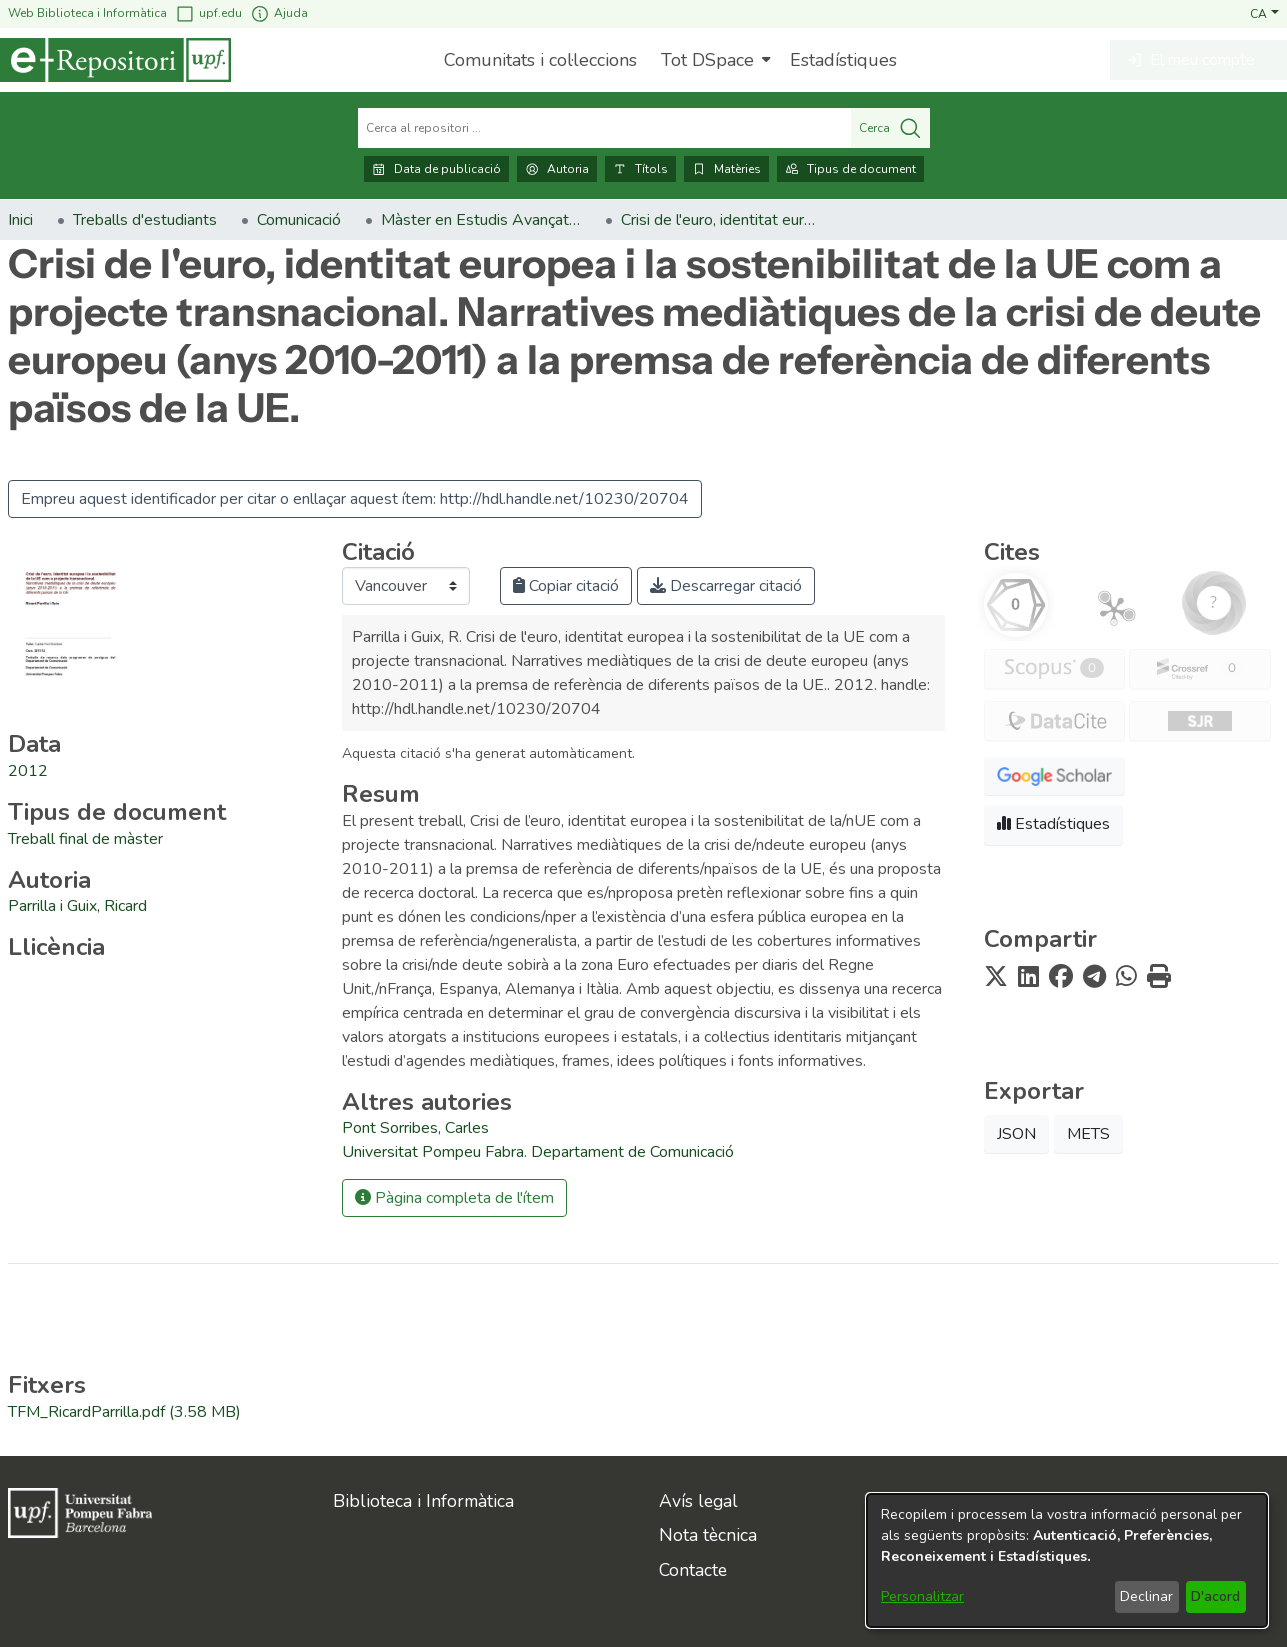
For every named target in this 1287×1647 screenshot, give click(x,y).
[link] (85, 839)
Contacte (693, 1570)
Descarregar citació (726, 586)
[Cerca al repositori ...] (604, 128)
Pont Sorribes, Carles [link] (415, 1128)
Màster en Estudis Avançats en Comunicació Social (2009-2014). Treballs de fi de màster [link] (481, 220)
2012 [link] (28, 771)
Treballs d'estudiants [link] (145, 220)
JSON (1016, 1134)
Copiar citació (566, 586)
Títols (640, 169)
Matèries (726, 169)
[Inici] (115, 60)
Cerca (890, 128)
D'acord (1215, 1596)
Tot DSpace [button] (707, 60)
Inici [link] (20, 220)
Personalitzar (922, 1596)
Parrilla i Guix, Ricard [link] (77, 906)
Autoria (557, 169)
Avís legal (698, 1501)
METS (1088, 1134)
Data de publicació (436, 169)
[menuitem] (713, 60)
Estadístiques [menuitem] (843, 60)
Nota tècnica (708, 1535)
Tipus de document (850, 169)
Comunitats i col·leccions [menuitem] (540, 60)
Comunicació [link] (299, 220)
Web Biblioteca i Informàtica (87, 13)
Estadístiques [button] (1053, 824)
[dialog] (1067, 1560)
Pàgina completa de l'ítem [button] (454, 1198)
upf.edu (208, 13)
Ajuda (279, 13)
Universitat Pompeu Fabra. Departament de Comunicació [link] (538, 1152)
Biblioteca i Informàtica (423, 1501)
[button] (1264, 13)
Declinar (1146, 1596)
